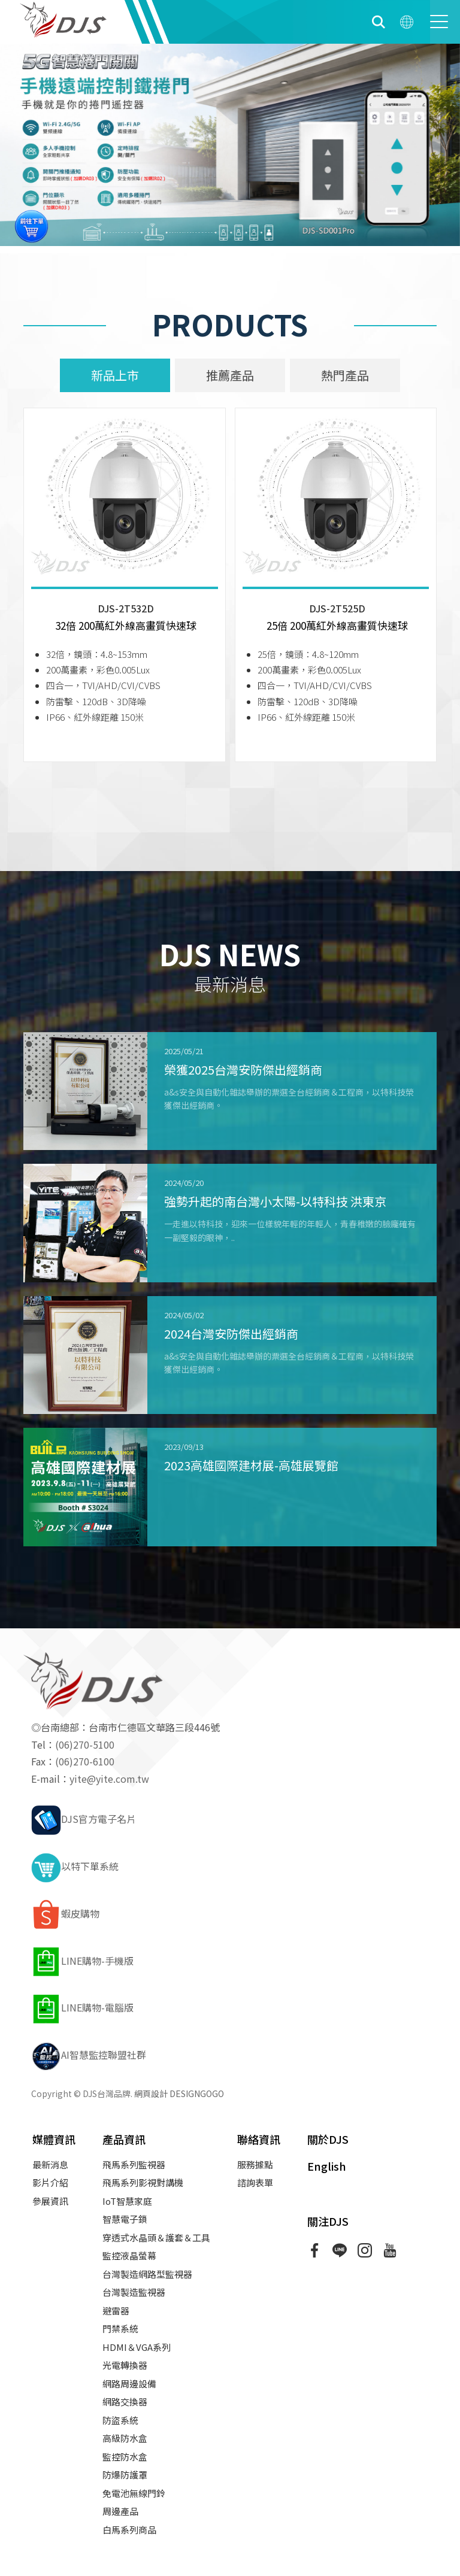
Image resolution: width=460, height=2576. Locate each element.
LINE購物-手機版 (82, 1960)
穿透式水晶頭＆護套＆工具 (156, 2237)
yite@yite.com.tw (109, 1778)
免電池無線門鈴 (133, 2493)
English (326, 2166)
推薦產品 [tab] (230, 375)
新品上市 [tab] (115, 375)
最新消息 (50, 2164)
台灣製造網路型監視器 (147, 2274)
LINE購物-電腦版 (82, 2007)
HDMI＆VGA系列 (136, 2347)
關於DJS (328, 2139)
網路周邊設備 (129, 2383)
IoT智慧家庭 (127, 2201)
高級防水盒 (124, 2438)
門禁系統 (120, 2328)
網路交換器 (124, 2401)
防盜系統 (120, 2420)
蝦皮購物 (65, 1913)
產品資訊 (124, 2139)
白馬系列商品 (129, 2529)
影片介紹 (50, 2182)
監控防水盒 (124, 2456)
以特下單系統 (75, 1866)
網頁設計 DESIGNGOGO (179, 2093)
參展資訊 (50, 2201)
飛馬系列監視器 (133, 2164)
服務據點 (255, 2164)
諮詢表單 (255, 2182)
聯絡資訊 (258, 2139)
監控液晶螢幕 (129, 2255)
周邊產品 (120, 2511)
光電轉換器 (124, 2365)
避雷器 (115, 2310)
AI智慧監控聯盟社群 (88, 2054)
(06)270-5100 (84, 1744)
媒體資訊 (53, 2139)
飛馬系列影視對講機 (142, 2182)
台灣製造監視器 (133, 2292)
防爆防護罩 (124, 2474)
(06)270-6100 (84, 1761)
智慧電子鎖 (124, 2219)
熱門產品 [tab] (345, 375)
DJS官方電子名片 (83, 1819)
